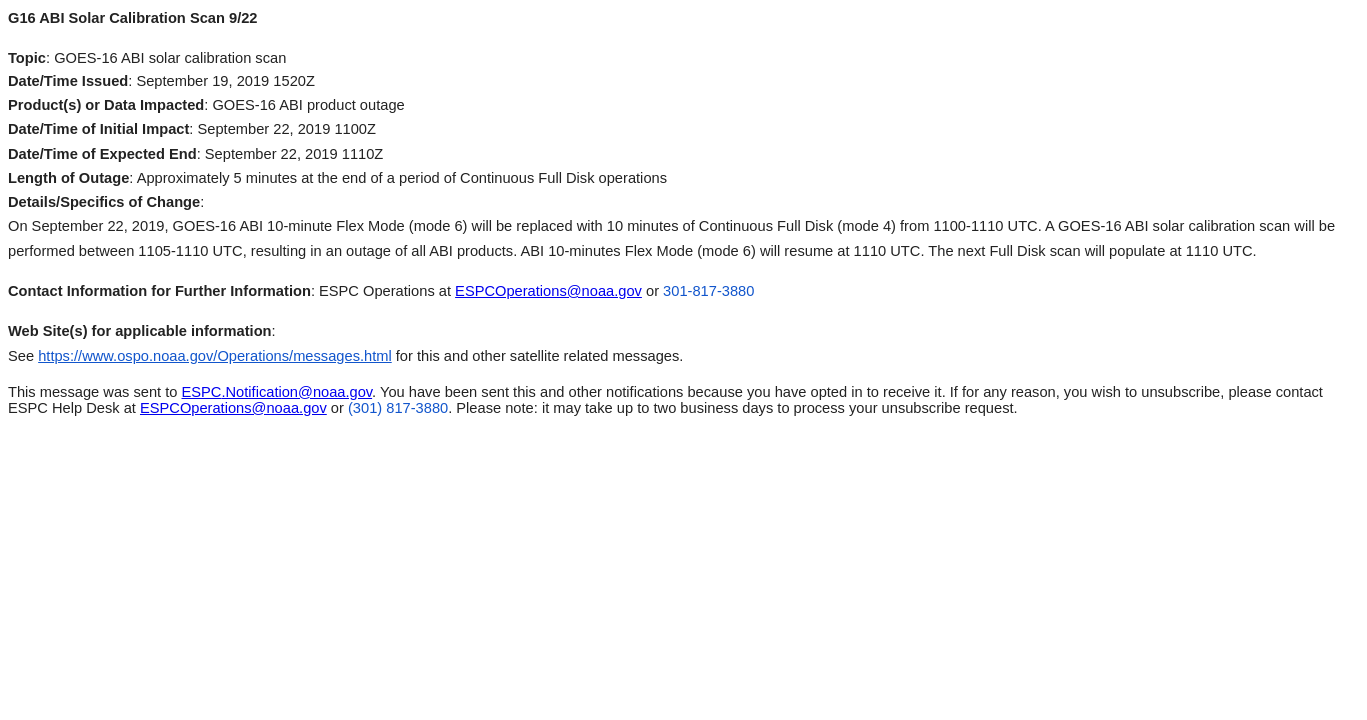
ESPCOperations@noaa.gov (548, 291)
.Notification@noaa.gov (277, 392)
